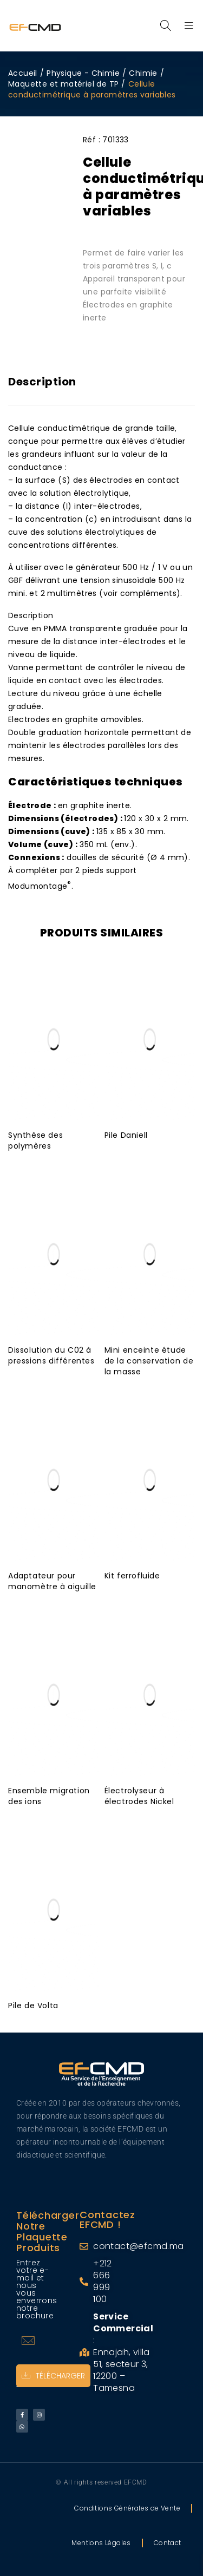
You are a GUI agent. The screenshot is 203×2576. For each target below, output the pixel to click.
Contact (167, 2542)
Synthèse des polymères (35, 1140)
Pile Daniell (126, 1135)
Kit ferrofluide (132, 1575)
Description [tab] (42, 381)
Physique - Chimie (83, 73)
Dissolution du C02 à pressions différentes (51, 1355)
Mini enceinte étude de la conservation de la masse (149, 1361)
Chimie (143, 73)
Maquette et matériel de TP (63, 83)
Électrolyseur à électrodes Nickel (139, 1796)
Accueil (22, 73)
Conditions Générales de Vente (127, 2508)
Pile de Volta (33, 2005)
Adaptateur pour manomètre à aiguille (52, 1581)
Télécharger (53, 2375)
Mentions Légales (100, 2542)
